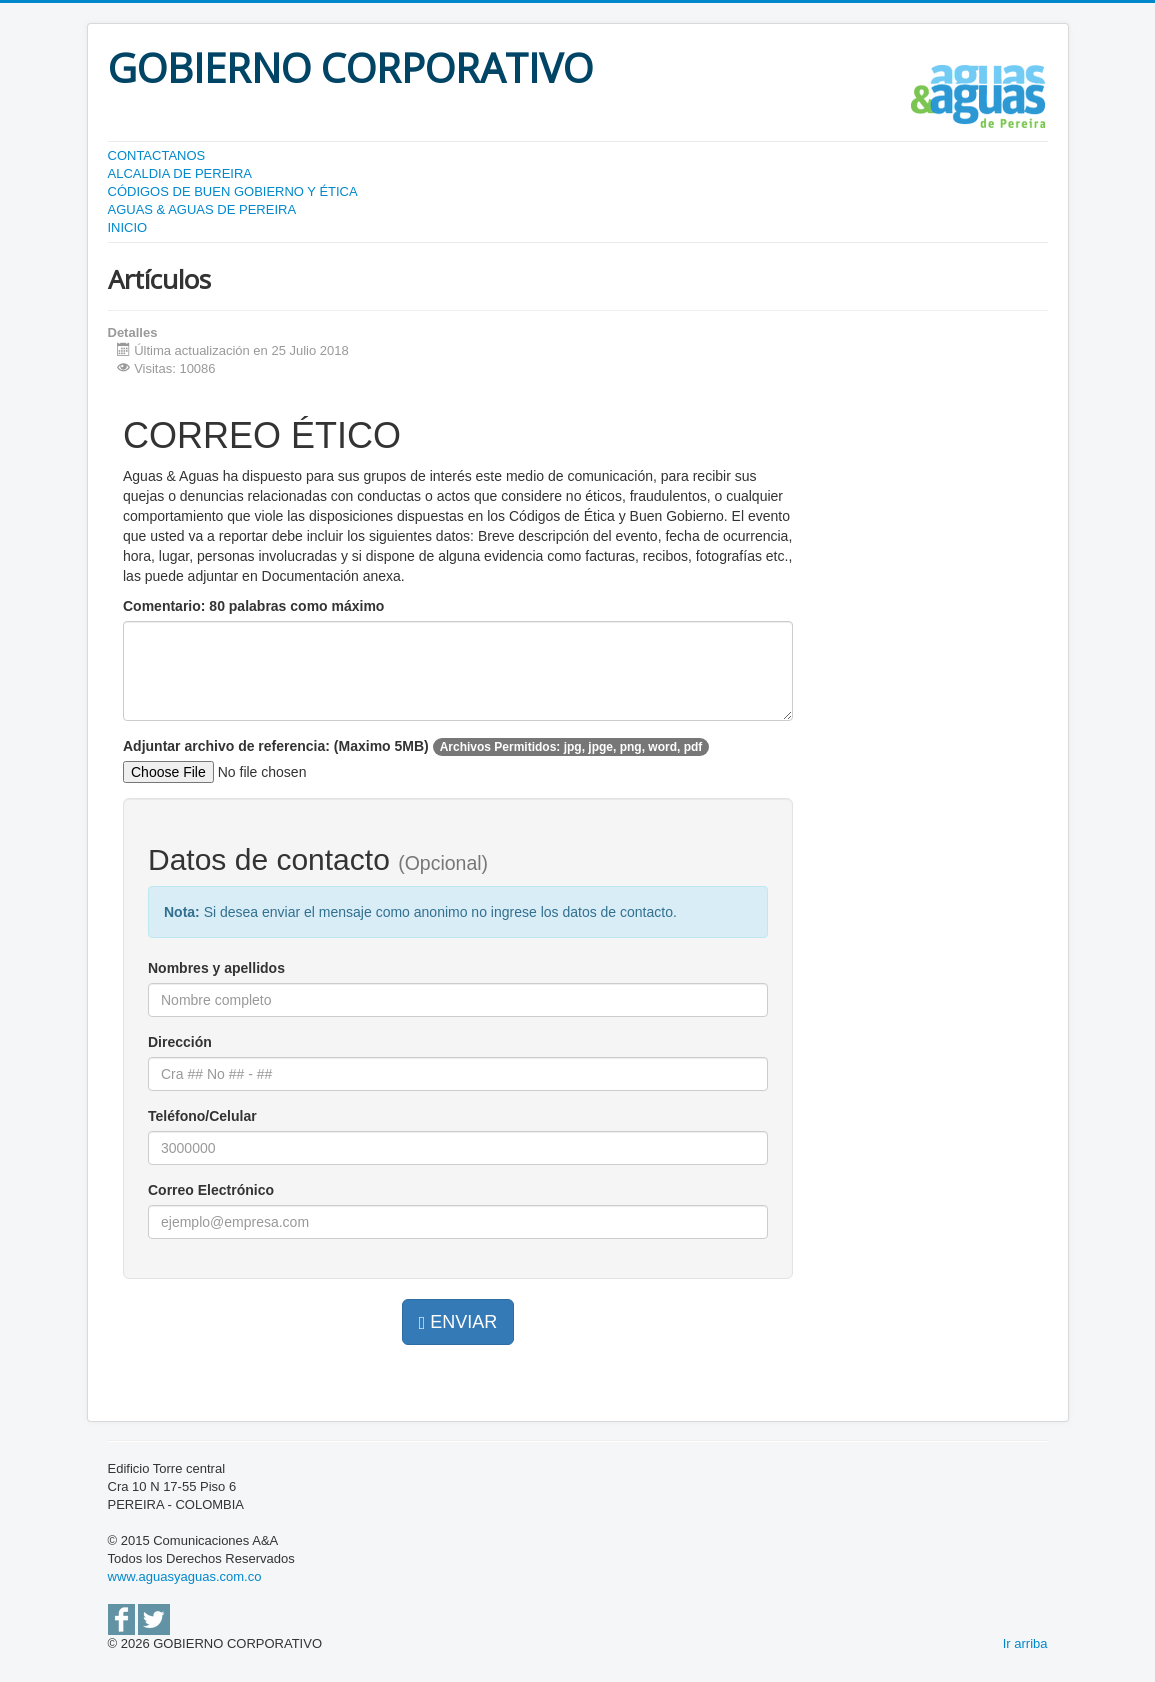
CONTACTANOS (157, 155)
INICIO (128, 227)
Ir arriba (1025, 1643)
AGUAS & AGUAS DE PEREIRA (202, 209)
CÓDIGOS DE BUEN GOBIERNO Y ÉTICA (233, 191)
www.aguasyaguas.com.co (185, 1576)
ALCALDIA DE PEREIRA (180, 173)
